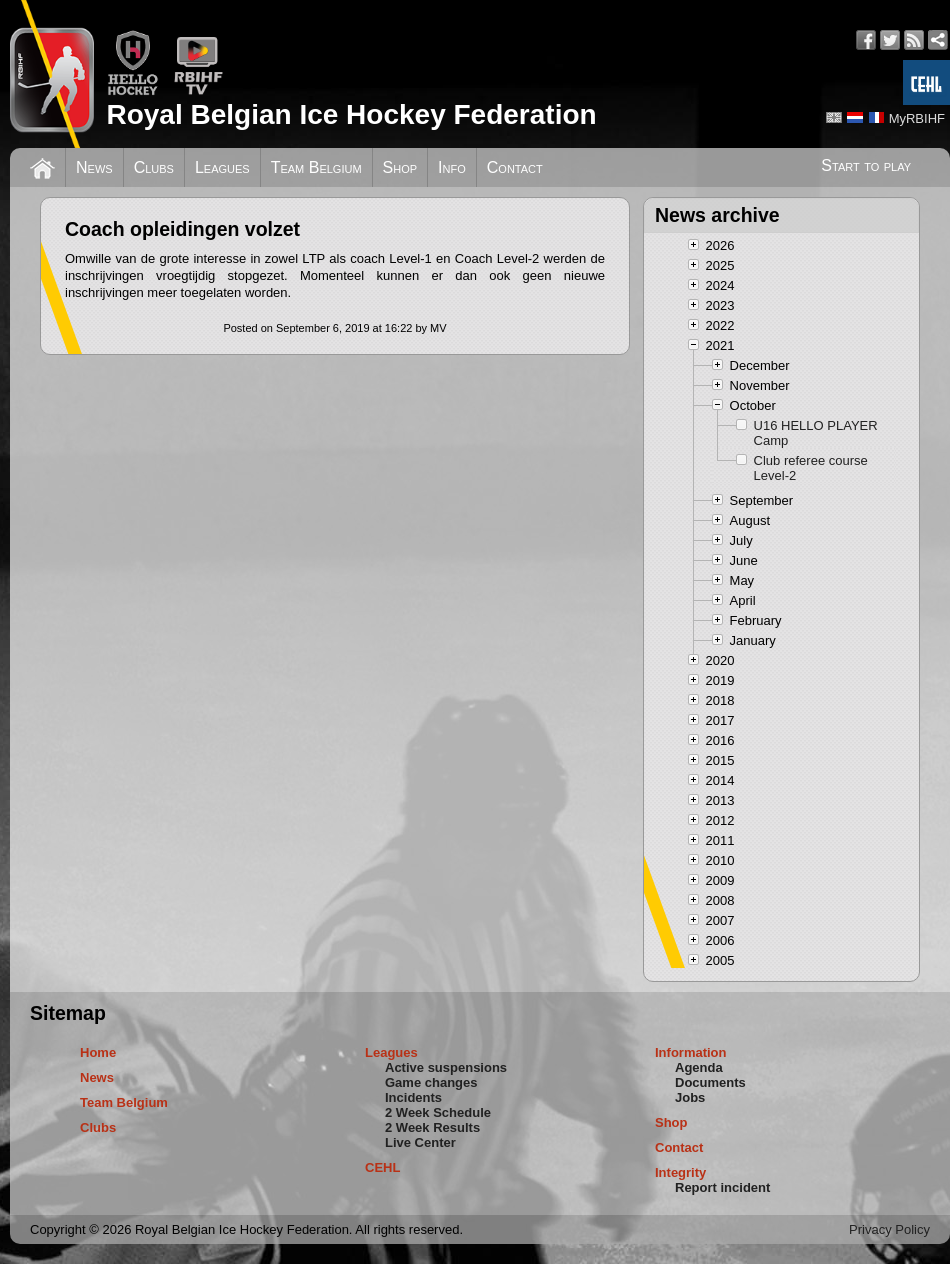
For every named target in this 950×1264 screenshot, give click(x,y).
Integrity (680, 1172)
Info (452, 167)
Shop (400, 167)
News (94, 167)
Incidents (413, 1097)
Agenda (699, 1067)
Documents (710, 1082)
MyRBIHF (917, 118)
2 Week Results (432, 1127)
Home (98, 1052)
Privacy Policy (889, 1229)
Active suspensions (446, 1067)
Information (691, 1052)
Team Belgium (316, 167)
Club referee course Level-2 (811, 468)
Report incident (722, 1187)
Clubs (154, 167)
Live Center (420, 1142)
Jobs (690, 1097)
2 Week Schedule (438, 1112)
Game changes (431, 1082)
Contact (515, 167)
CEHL (382, 1167)
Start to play (866, 165)
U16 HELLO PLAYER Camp (816, 433)
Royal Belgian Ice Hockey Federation (351, 114)
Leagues (222, 167)
